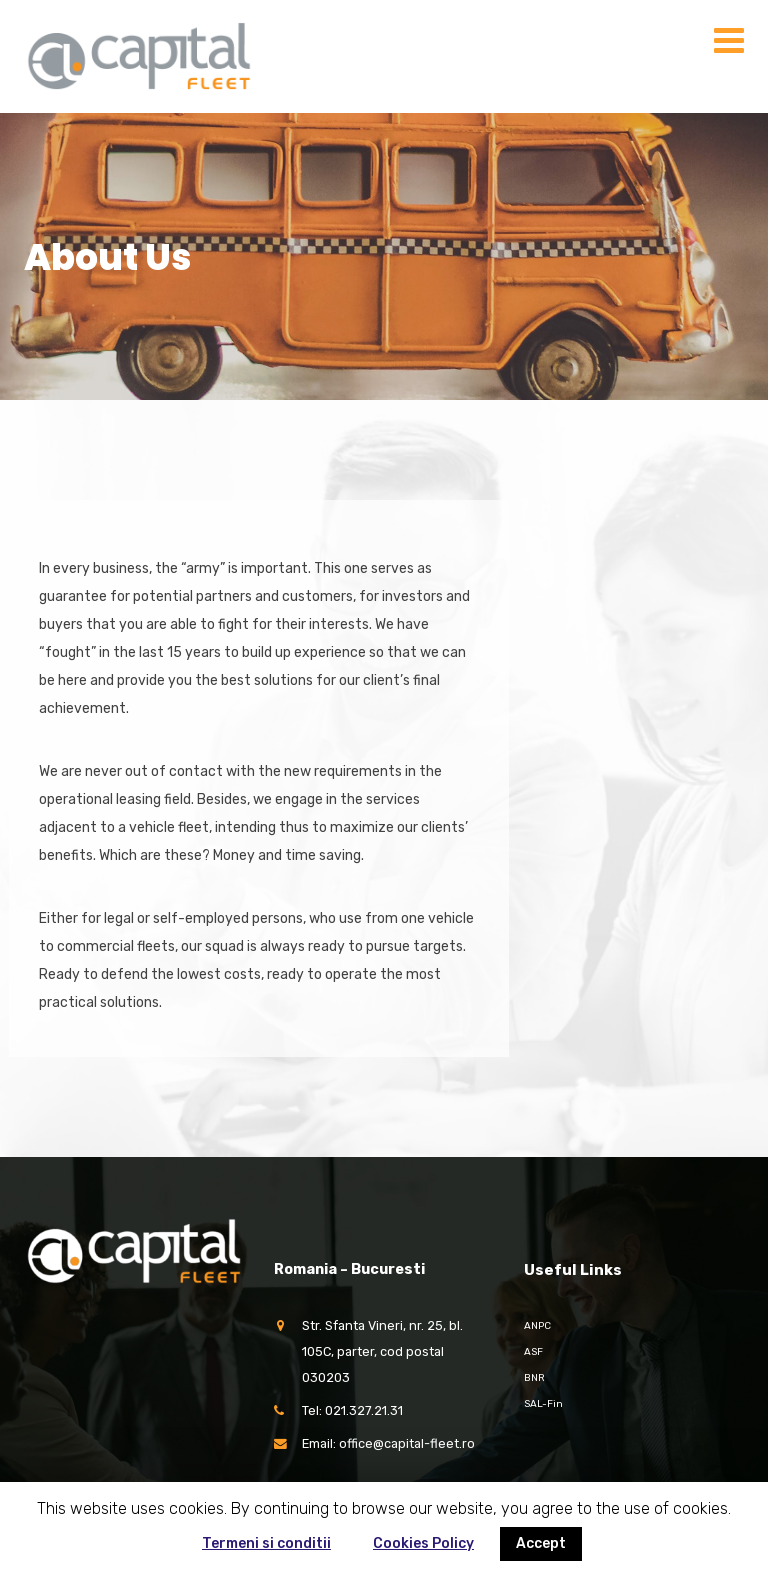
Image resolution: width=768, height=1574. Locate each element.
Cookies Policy (423, 1543)
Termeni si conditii (266, 1543)
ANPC (537, 1326)
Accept (541, 1543)
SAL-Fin (543, 1404)
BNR (534, 1378)
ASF (533, 1352)
